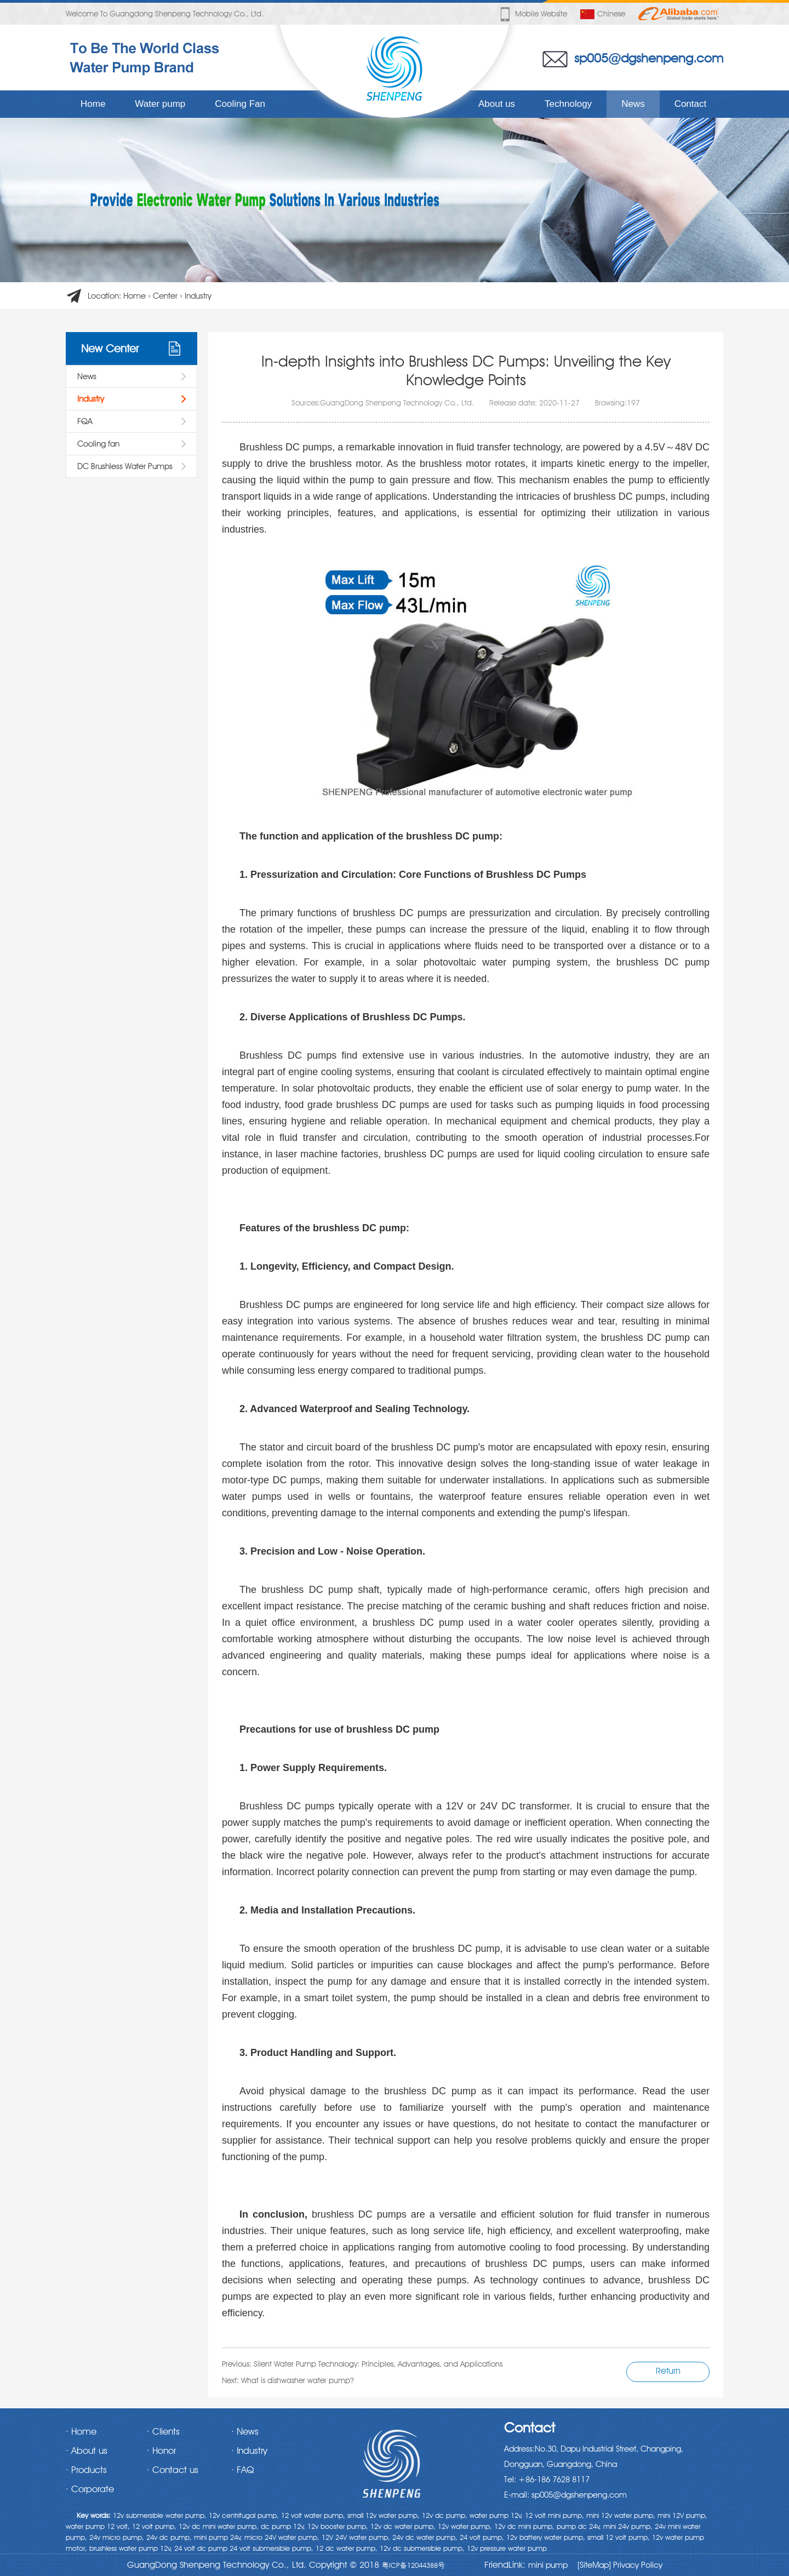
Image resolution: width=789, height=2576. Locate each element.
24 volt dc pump (200, 2548)
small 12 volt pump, (618, 2537)
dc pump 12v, (283, 2526)
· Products (86, 2469)
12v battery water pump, (545, 2537)
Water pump (160, 104)
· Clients (163, 2431)
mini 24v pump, (628, 2526)
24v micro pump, (116, 2537)
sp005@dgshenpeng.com (648, 57)
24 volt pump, (482, 2537)
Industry (198, 296)
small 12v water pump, (383, 2515)
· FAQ (242, 2469)
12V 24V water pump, (356, 2537)
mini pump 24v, (218, 2537)
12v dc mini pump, (524, 2526)
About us (496, 104)
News (633, 104)
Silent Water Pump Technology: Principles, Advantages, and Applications (378, 2364)
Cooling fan (98, 444)
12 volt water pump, (313, 2515)
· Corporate (90, 2488)
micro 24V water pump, (281, 2537)
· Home (81, 2431)
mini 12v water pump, (620, 2515)
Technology (568, 104)
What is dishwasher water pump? (297, 2380)
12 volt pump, (154, 2526)
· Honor (161, 2450)
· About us (86, 2450)
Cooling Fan (240, 104)
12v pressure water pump (507, 2548)
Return (668, 2371)
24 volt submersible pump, (271, 2548)
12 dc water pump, (347, 2548)
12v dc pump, (444, 2515)
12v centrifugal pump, (244, 2515)
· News (245, 2431)
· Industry (249, 2450)
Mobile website (532, 14)
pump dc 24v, (579, 2526)
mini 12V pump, (682, 2515)
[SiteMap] (594, 2565)
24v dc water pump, (425, 2537)
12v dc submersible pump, (422, 2548)
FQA (85, 421)
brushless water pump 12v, (130, 2548)
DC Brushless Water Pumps (125, 466)
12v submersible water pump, (160, 2515)
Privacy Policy (636, 2565)
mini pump (548, 2565)
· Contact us (172, 2469)
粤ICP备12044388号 (413, 2565)
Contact (690, 104)
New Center (110, 348)
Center (165, 296)
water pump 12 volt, (98, 2526)
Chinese (602, 14)
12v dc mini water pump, (219, 2526)
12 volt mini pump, (554, 2515)
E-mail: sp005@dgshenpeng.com (565, 2495)
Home (93, 104)
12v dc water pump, (403, 2526)
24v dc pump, (169, 2537)
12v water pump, (465, 2526)
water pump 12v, (496, 2515)
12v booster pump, (337, 2526)
